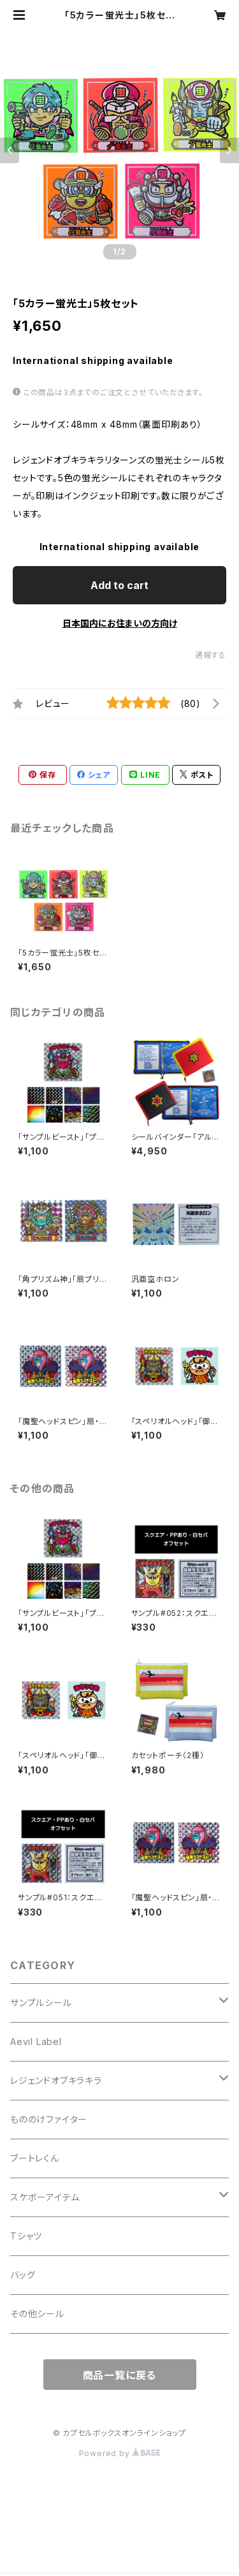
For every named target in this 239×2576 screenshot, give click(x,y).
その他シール (37, 2313)
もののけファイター (48, 2119)
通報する (210, 655)
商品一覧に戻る (120, 2375)
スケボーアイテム (44, 2197)
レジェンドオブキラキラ (56, 2080)
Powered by (120, 2453)
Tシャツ (26, 2235)
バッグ (22, 2274)
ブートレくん (34, 2158)
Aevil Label (36, 2041)
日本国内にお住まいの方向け (119, 623)
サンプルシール (41, 2002)
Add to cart (119, 585)
